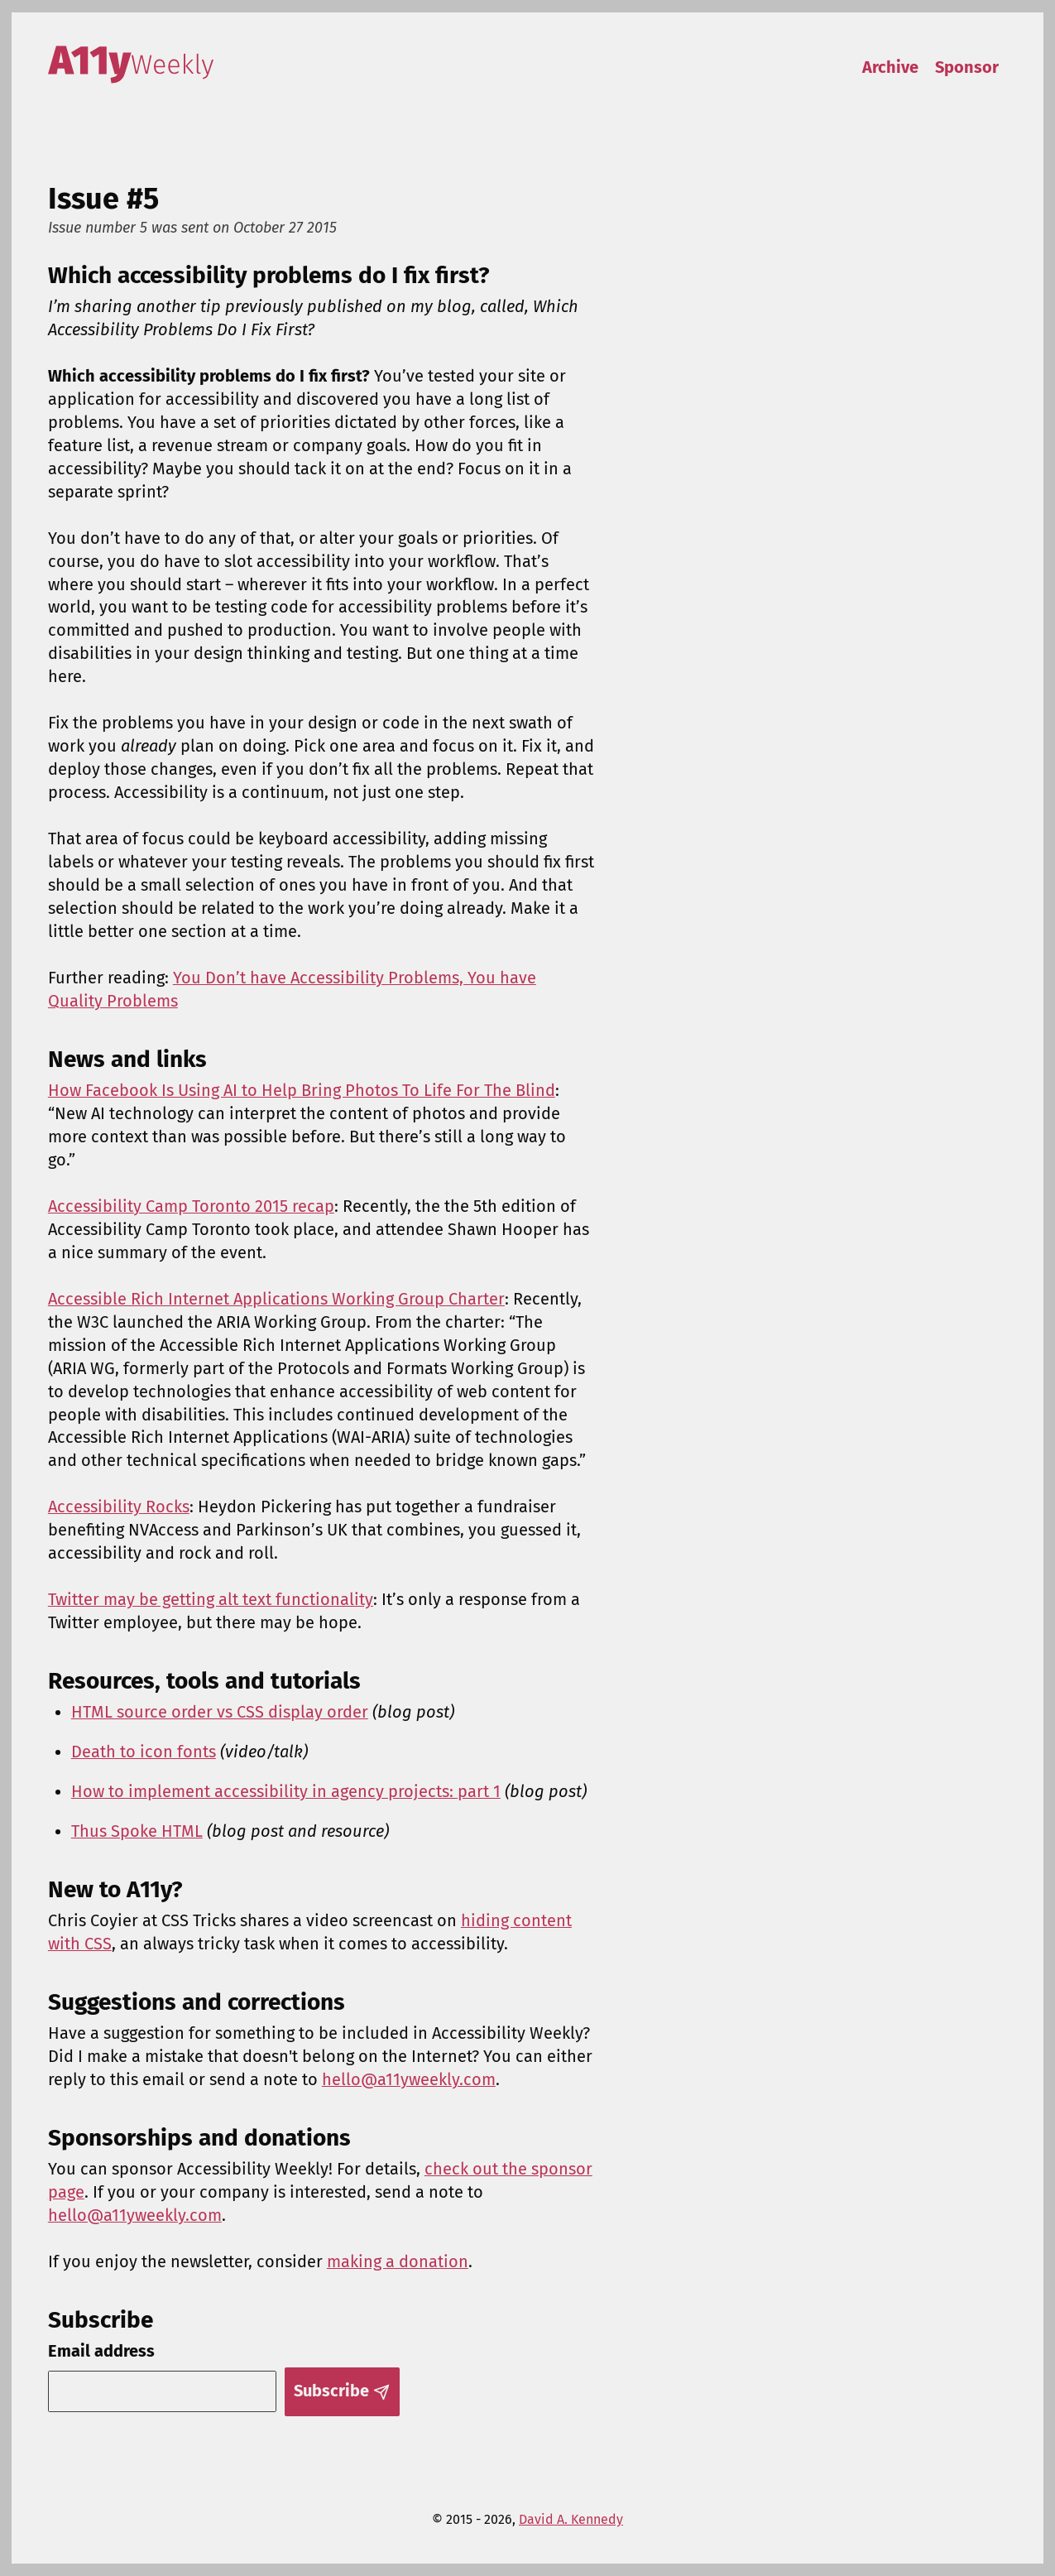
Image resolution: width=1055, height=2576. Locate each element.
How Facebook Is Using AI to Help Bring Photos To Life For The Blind (301, 1090)
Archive (890, 67)
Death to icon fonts (143, 1751)
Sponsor (967, 67)
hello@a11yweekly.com (409, 2079)
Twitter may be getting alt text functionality (210, 1599)
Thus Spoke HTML (137, 1831)
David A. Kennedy (571, 2519)
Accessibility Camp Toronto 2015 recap (191, 1206)
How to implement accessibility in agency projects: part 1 (286, 1791)
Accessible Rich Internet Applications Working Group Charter (276, 1299)
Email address (101, 2351)
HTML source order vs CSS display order (219, 1712)
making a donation (397, 2261)
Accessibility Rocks (118, 1506)
